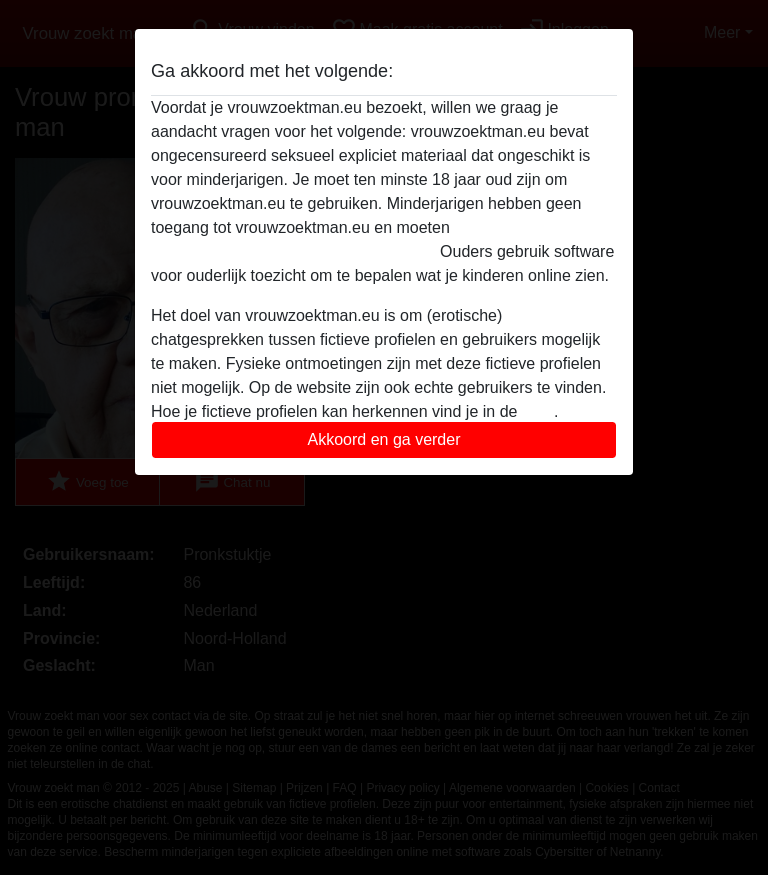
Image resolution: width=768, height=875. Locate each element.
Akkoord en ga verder (384, 439)
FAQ (538, 411)
